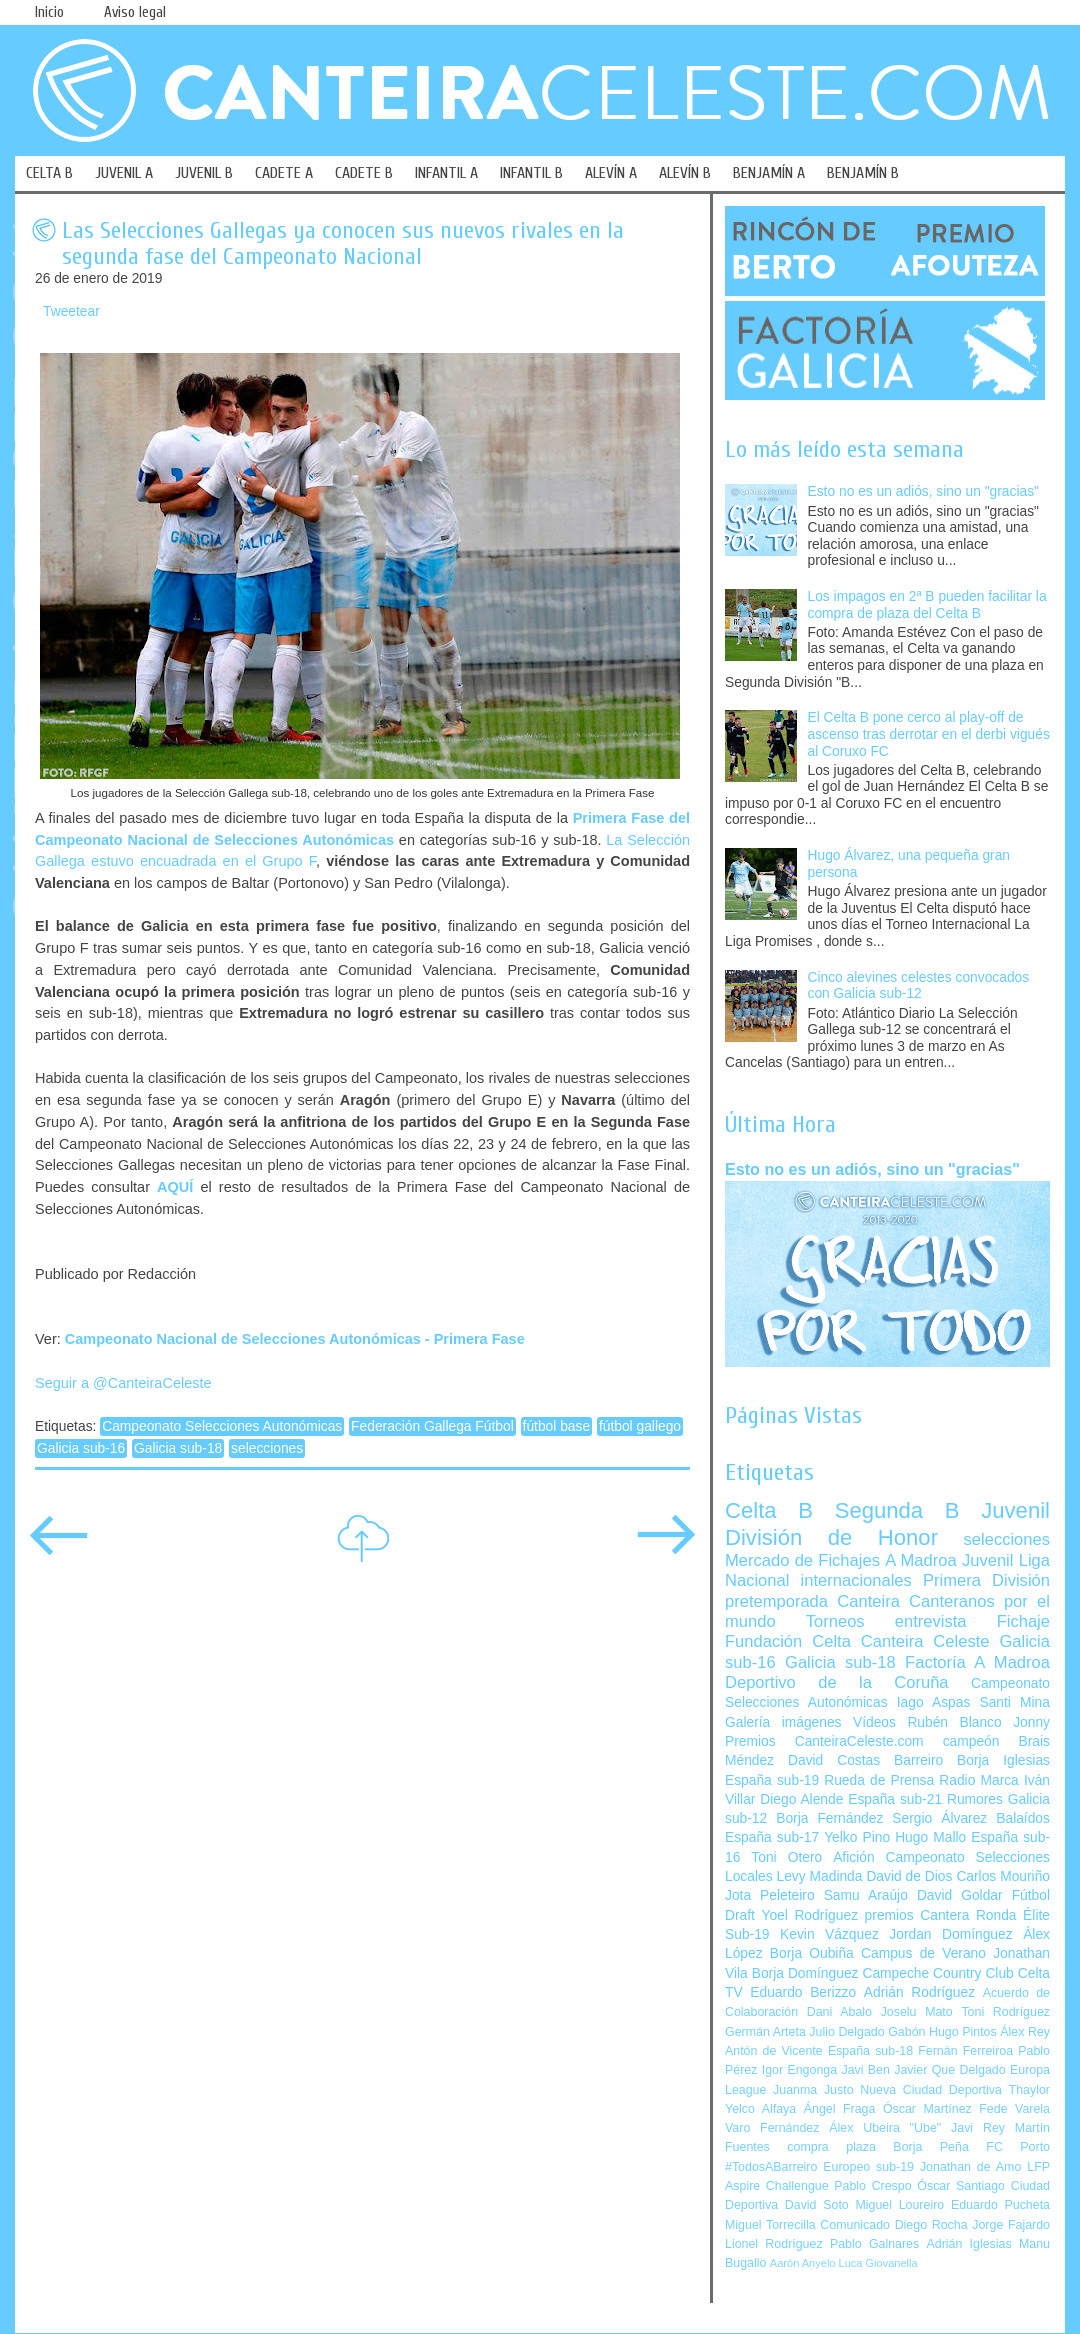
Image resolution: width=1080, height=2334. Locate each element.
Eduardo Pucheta (1000, 2205)
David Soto (817, 2205)
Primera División (986, 1580)
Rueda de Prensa (879, 1780)
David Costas (834, 1760)
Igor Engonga (799, 2070)
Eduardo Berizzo (803, 1992)
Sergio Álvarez (939, 1818)
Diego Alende (801, 1799)
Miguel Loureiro (899, 2205)
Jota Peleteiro (770, 1895)
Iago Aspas (934, 1702)
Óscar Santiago (961, 2186)
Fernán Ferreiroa (965, 2051)
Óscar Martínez (927, 2109)
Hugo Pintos (963, 2032)
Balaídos (1023, 1818)
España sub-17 (772, 1837)
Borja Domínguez (805, 1973)
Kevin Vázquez (829, 1934)
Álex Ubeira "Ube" (885, 2128)
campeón (971, 1741)
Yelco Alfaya (760, 2109)
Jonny (1031, 1722)
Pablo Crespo (872, 2186)
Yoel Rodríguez (809, 1915)
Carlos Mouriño (1003, 1876)
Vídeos (874, 1722)
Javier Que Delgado (949, 2070)
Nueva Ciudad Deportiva (931, 2090)
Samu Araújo (866, 1895)
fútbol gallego (640, 1426)
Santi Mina (1014, 1702)
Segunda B (897, 1510)
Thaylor (1029, 2090)
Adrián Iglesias (969, 2244)
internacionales (856, 1580)
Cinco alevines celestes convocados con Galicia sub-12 (919, 986)
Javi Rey (978, 2128)
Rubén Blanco (954, 1722)
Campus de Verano (923, 1953)
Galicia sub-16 (81, 1448)
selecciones (267, 1448)
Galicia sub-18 (178, 1448)
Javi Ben (865, 2070)
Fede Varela (1014, 2109)
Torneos (835, 1621)
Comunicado (855, 2225)
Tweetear (71, 311)
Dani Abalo (839, 2012)
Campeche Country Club (937, 1973)
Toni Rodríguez (1005, 2012)
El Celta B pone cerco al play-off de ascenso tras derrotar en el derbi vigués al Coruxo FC (929, 734)
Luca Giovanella (878, 2263)
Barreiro (918, 1760)
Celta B (769, 1510)
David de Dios (909, 1876)
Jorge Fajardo (1011, 2225)
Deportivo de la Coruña (837, 1682)
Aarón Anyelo (803, 2263)
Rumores (975, 1799)
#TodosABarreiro (771, 2167)
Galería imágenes (783, 1722)
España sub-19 (772, 1780)
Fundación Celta (788, 1641)
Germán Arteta (765, 2032)
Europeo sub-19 (868, 2167)
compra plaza (831, 2147)
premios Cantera (917, 1915)
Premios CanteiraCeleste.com (824, 1741)
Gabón (906, 2032)
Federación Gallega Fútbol (432, 1426)
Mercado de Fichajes (802, 1560)
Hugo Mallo (930, 1837)
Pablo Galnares (874, 2244)
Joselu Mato (917, 2012)
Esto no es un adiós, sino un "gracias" (923, 491)
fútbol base (557, 1426)
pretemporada (776, 1601)
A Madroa (921, 1560)
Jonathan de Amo (970, 2167)
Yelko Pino (857, 1837)
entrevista (931, 1621)
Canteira (868, 1601)
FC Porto (1018, 2147)
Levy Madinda (819, 1876)
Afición (853, 1857)
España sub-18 (870, 2051)
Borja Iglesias (1003, 1760)
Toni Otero (786, 1857)
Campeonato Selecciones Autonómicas (222, 1426)
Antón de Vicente (774, 2051)
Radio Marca (979, 1780)
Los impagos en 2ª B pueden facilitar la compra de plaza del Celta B (927, 605)
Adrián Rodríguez (919, 1992)
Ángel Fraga (840, 2109)
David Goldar (960, 1895)
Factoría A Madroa (977, 1662)
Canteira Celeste (925, 1641)
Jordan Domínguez (950, 1934)
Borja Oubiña (812, 1953)
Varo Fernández (772, 2128)
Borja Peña (930, 2147)
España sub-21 (895, 1799)
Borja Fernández (829, 1818)
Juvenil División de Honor (887, 1523)
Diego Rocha (931, 2225)
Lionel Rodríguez (774, 2244)
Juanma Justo (813, 2090)
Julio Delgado (846, 2032)
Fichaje (1023, 1621)
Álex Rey (1025, 2032)
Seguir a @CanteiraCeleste (123, 1383)
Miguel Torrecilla (770, 2225)
